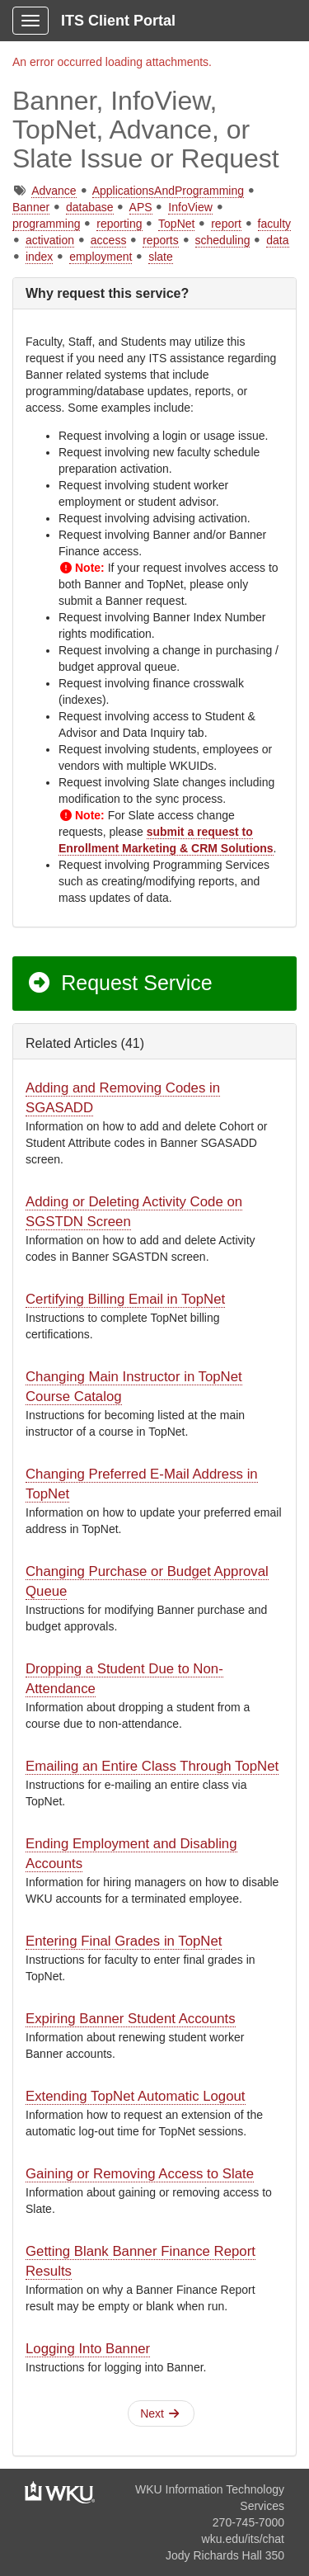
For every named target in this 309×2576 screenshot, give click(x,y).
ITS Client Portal (118, 20)
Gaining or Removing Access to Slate (140, 2174)
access (109, 240)
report (226, 223)
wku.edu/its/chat (243, 2538)
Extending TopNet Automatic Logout (136, 2096)
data (277, 240)
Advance (53, 190)
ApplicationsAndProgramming (168, 190)
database (90, 207)
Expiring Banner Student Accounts (131, 2018)
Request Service (119, 982)
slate (160, 256)
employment (100, 256)
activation (50, 240)
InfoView (190, 207)
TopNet (176, 223)
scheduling (222, 240)
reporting (119, 223)
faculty (274, 223)
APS (140, 207)
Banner (30, 207)
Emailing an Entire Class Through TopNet (152, 1766)
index (39, 256)
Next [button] (159, 2413)
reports (161, 240)
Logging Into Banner (88, 2349)
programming (46, 223)
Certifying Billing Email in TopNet (125, 1299)
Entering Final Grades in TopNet (124, 1941)
